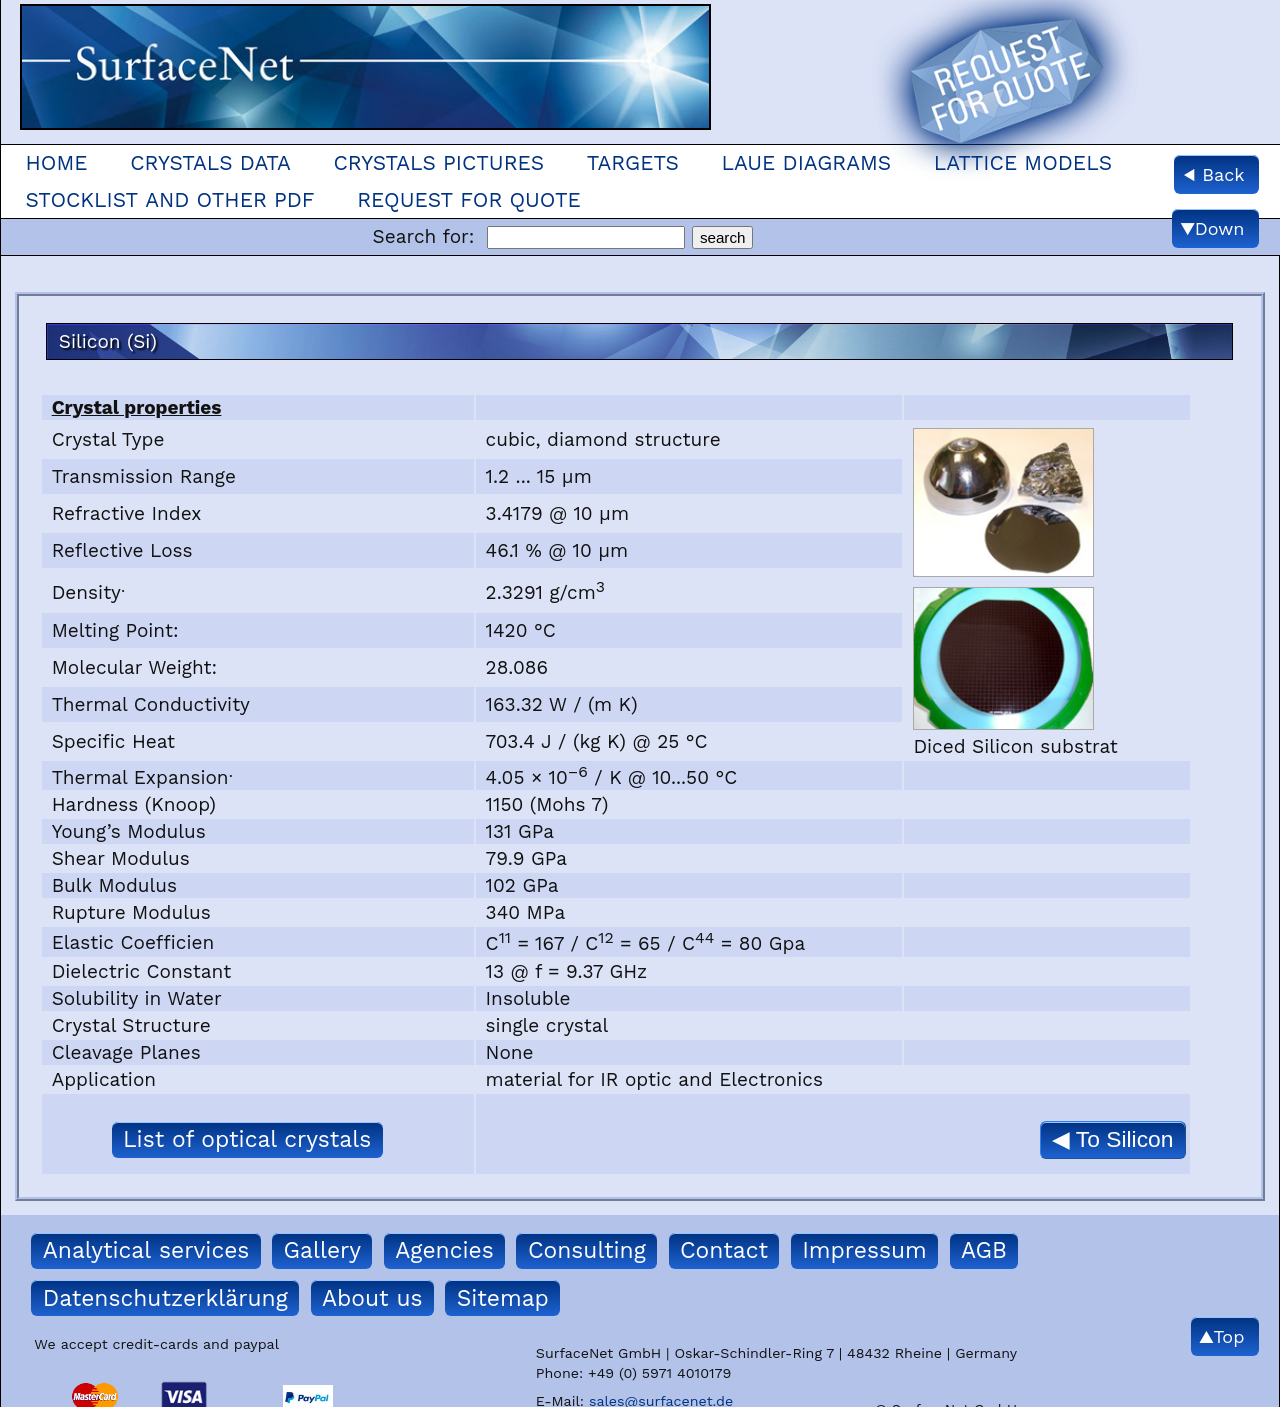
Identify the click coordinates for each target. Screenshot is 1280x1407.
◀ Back (1213, 174)
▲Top (1222, 1336)
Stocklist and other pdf (169, 200)
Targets (633, 163)
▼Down (1213, 228)
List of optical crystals (247, 1139)
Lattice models (1023, 163)
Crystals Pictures (438, 163)
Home (56, 163)
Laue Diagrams (807, 163)
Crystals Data (210, 163)
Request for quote (469, 200)
